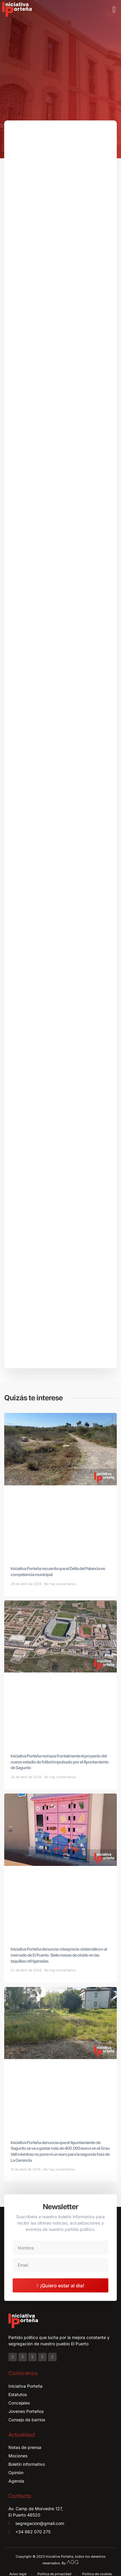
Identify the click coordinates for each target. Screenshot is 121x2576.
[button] (114, 9)
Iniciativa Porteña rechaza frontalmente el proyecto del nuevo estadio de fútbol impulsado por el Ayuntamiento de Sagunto (60, 1761)
